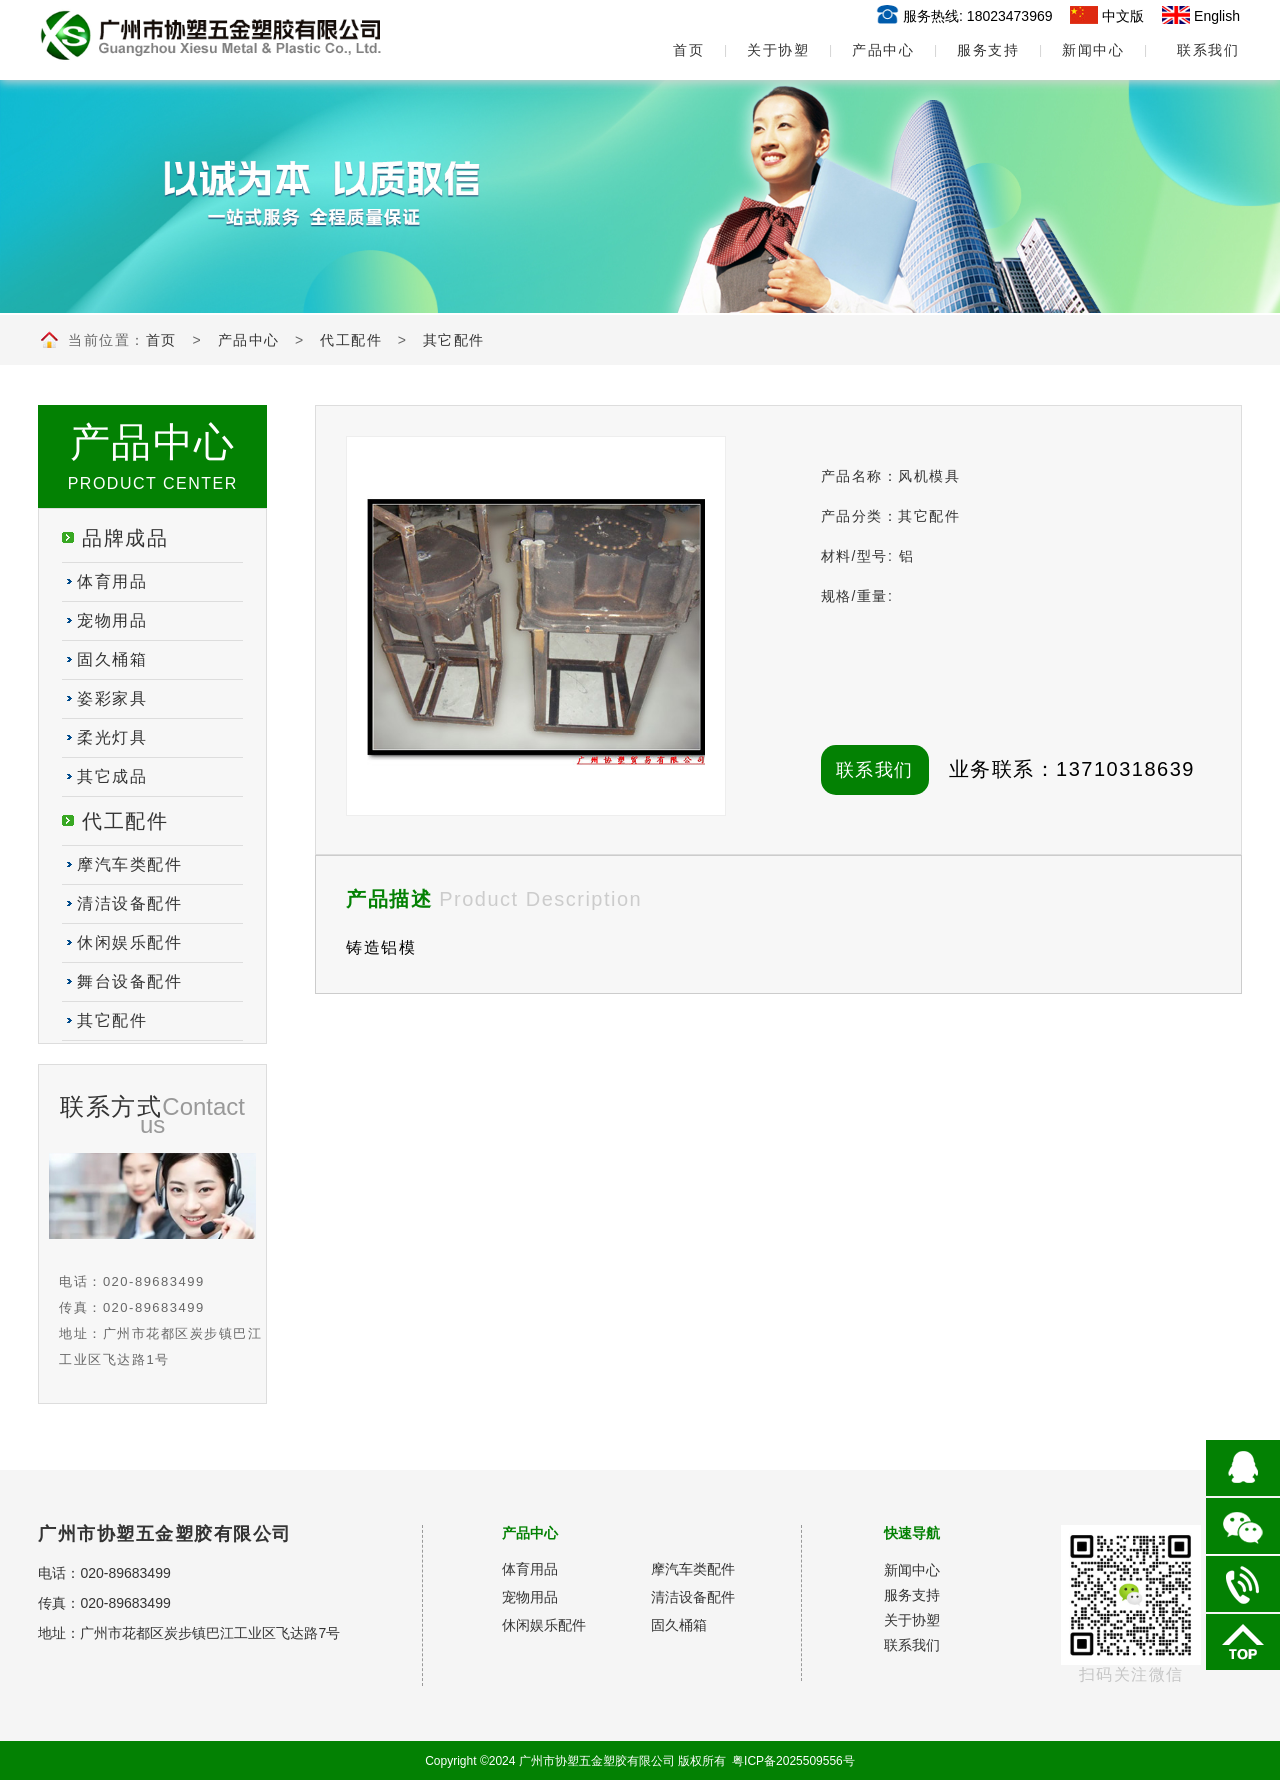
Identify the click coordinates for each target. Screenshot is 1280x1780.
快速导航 (912, 1533)
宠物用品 (112, 620)
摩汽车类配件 (129, 864)
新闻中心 (1093, 50)
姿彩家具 (112, 698)
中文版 (1123, 16)
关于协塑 (778, 50)
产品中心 (883, 50)
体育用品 (112, 581)
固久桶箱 (112, 659)
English (1217, 16)
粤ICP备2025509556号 (793, 1761)
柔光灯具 (112, 737)
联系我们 (1208, 50)
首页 (673, 50)
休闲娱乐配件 (129, 942)
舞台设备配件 (129, 981)
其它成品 (112, 776)
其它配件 (454, 340)
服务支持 (988, 50)
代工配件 (351, 340)
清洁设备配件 (129, 903)
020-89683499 (125, 1573)
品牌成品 (125, 538)
